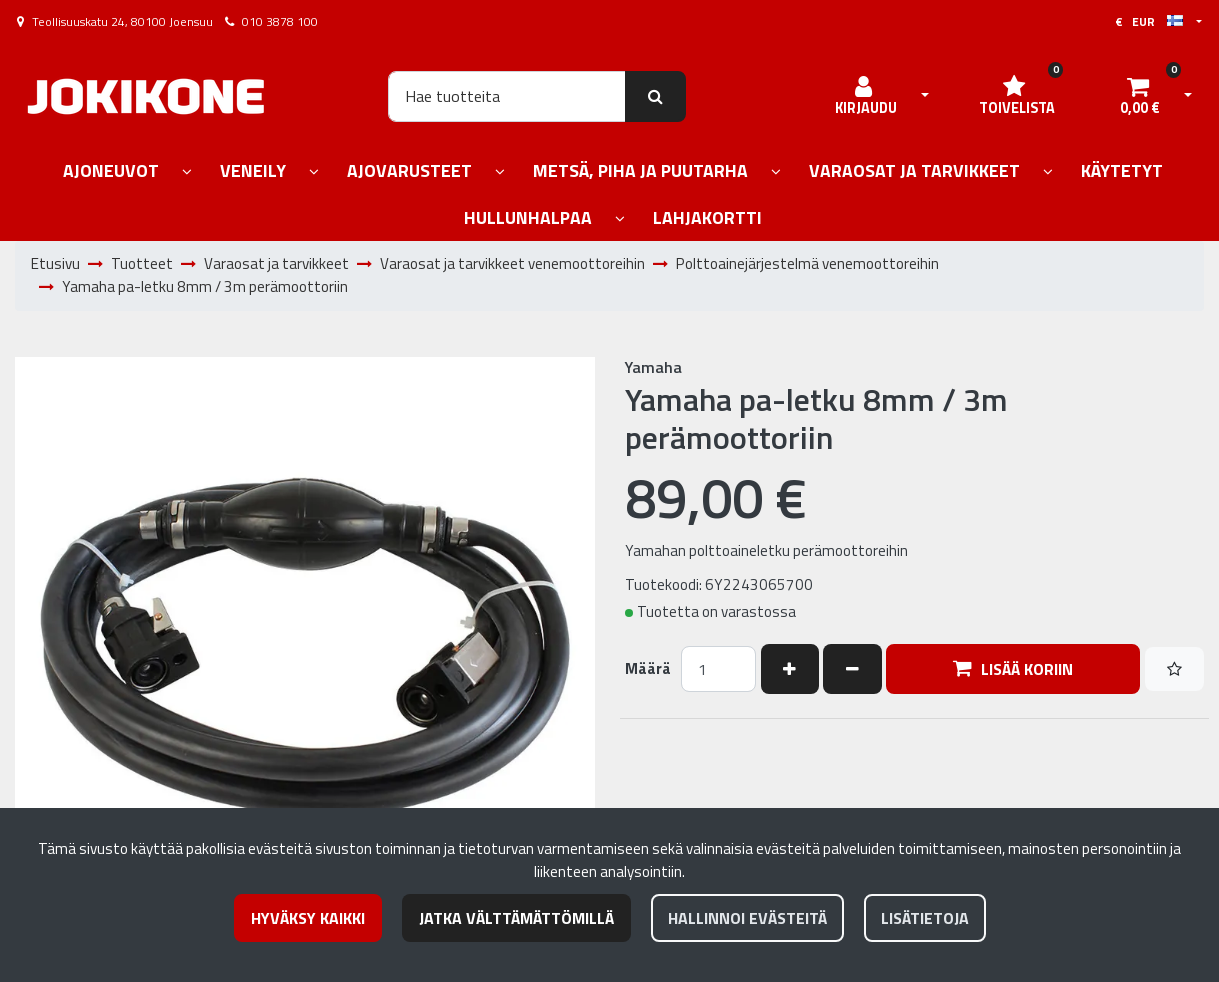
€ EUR (1149, 21)
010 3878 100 (280, 21)
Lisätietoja (925, 918)
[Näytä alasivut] (187, 172)
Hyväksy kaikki (308, 918)
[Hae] (507, 96)
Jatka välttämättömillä (516, 918)
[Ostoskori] (1140, 96)
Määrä (648, 669)
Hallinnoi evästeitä (747, 918)
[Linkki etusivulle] (146, 96)
